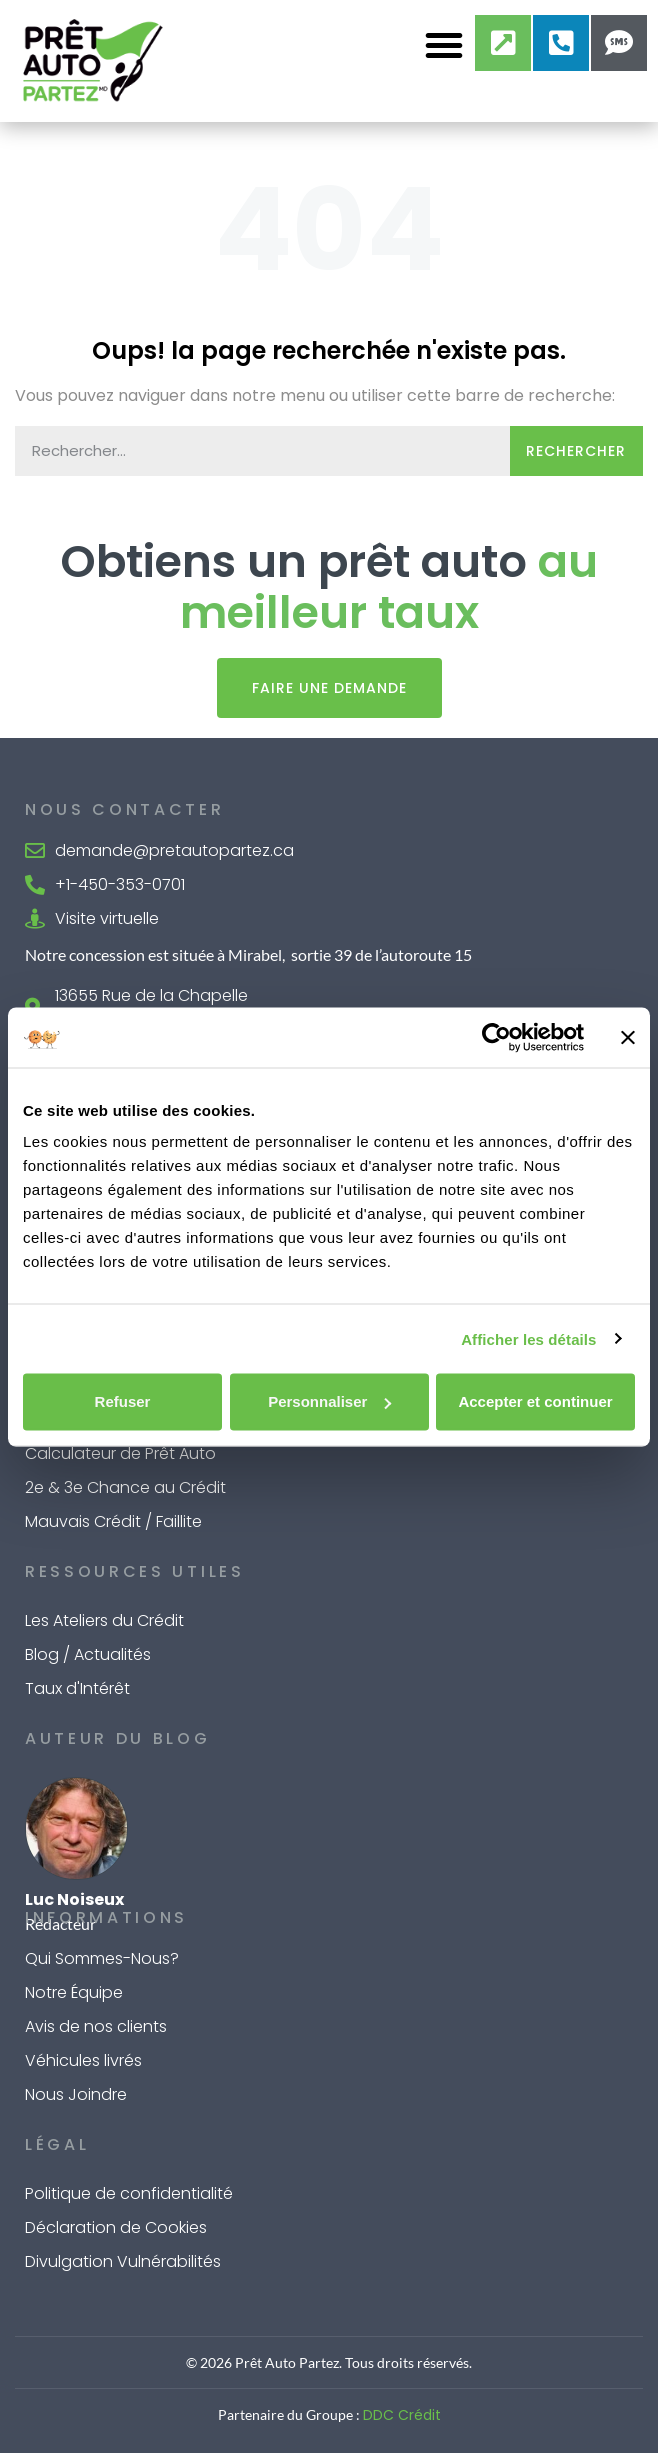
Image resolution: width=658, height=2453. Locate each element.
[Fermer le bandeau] (628, 1037)
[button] (444, 45)
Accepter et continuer (535, 1401)
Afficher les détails (528, 1338)
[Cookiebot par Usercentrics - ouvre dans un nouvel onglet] (496, 1037)
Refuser (123, 1401)
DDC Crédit (402, 2415)
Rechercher (576, 451)
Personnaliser (329, 1401)
